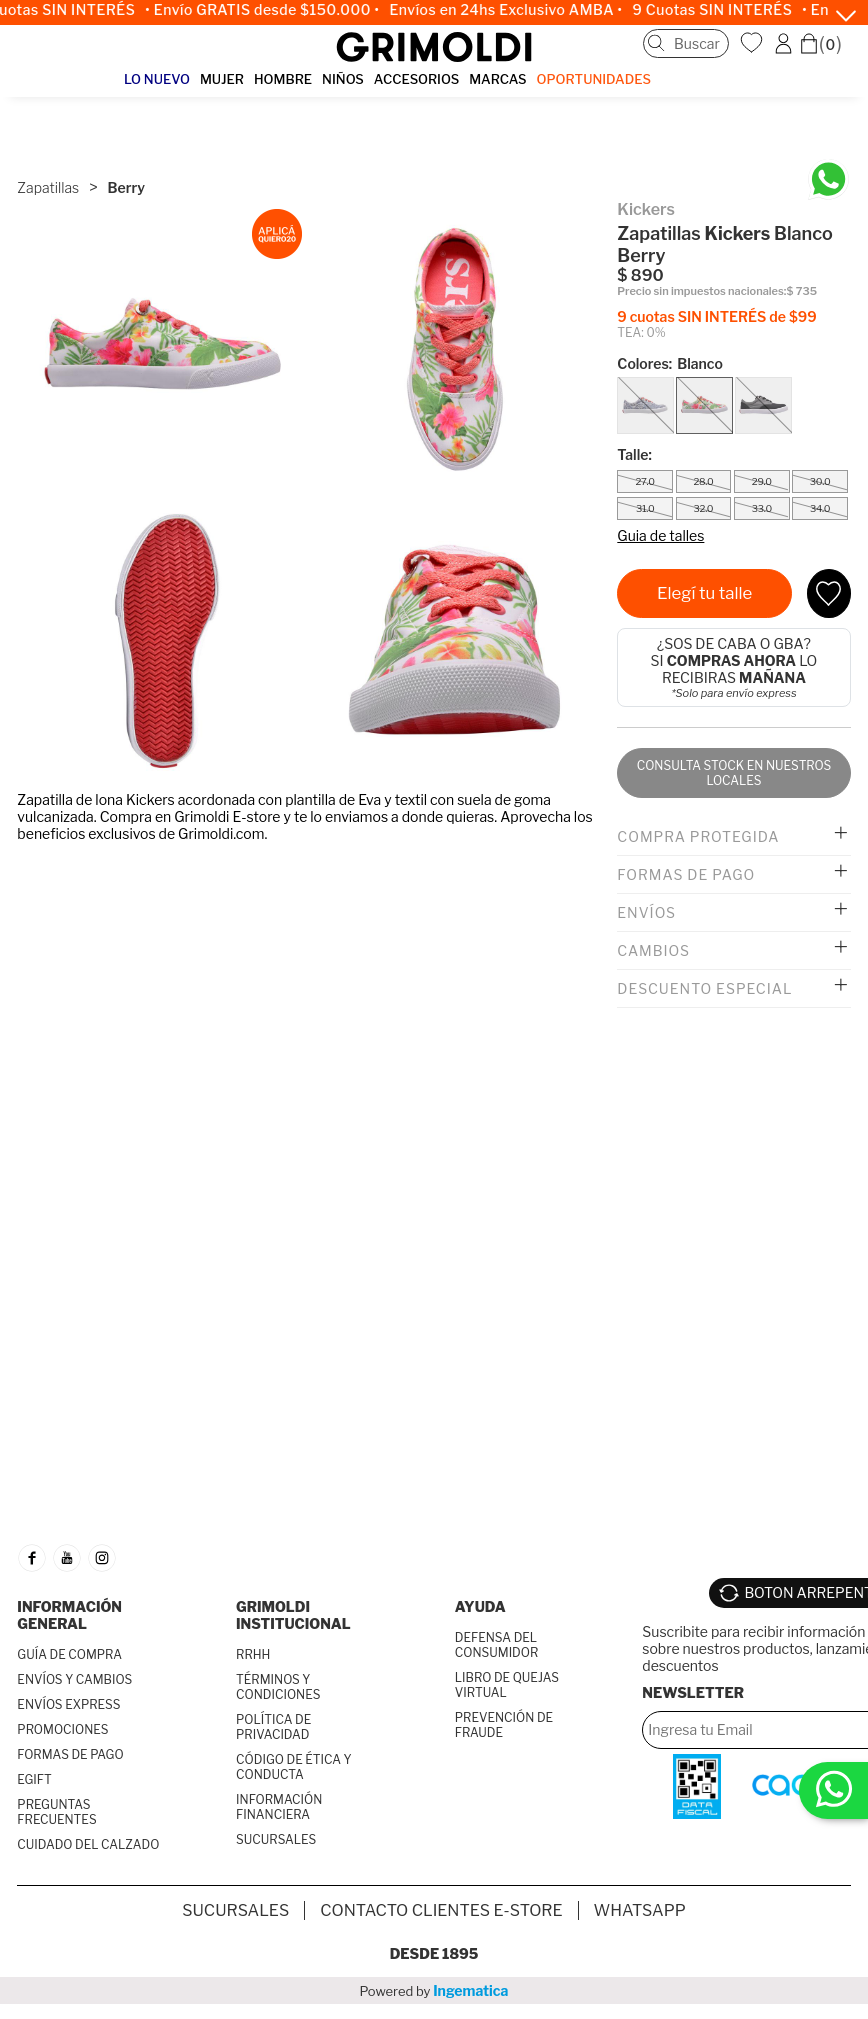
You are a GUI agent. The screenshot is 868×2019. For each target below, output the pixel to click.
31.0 (645, 508)
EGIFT (34, 1779)
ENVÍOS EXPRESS (68, 1704)
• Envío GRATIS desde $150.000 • (271, 10)
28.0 (703, 481)
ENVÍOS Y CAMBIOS (74, 1679)
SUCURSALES (276, 1839)
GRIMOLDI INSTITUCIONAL (293, 1615)
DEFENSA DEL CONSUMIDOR (496, 1645)
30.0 (820, 481)
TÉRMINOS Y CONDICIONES (278, 1687)
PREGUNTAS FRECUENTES (56, 1812)
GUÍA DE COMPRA (69, 1654)
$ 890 (640, 275)
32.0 (704, 508)
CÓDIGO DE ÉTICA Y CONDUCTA (294, 1767)
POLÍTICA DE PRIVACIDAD (273, 1727)
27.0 (644, 481)
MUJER (222, 79)
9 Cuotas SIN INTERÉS (721, 10)
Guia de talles (660, 535)
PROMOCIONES (62, 1729)
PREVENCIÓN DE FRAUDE (504, 1725)
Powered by (434, 1990)
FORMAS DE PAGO (70, 1754)
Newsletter (693, 1692)
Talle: (634, 454)
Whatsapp (640, 1910)
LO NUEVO (157, 79)
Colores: (670, 363)
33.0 (762, 508)
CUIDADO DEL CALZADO (88, 1844)
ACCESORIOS (416, 79)
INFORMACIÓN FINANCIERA (279, 1807)
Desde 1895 (434, 1953)
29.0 (762, 481)
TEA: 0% (641, 332)
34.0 (820, 508)
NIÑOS (343, 79)
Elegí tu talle (704, 593)
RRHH (253, 1654)
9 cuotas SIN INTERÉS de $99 (716, 316)
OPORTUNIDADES (594, 79)
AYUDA (480, 1606)
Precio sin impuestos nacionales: (701, 291)
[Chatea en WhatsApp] (828, 179)
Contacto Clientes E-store (441, 1910)
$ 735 (801, 291)
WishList (754, 43)
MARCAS (497, 79)
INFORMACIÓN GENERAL (69, 1615)
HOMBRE (283, 79)
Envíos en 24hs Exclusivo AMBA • (514, 10)
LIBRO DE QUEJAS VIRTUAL (507, 1685)
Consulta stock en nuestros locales (734, 773)
